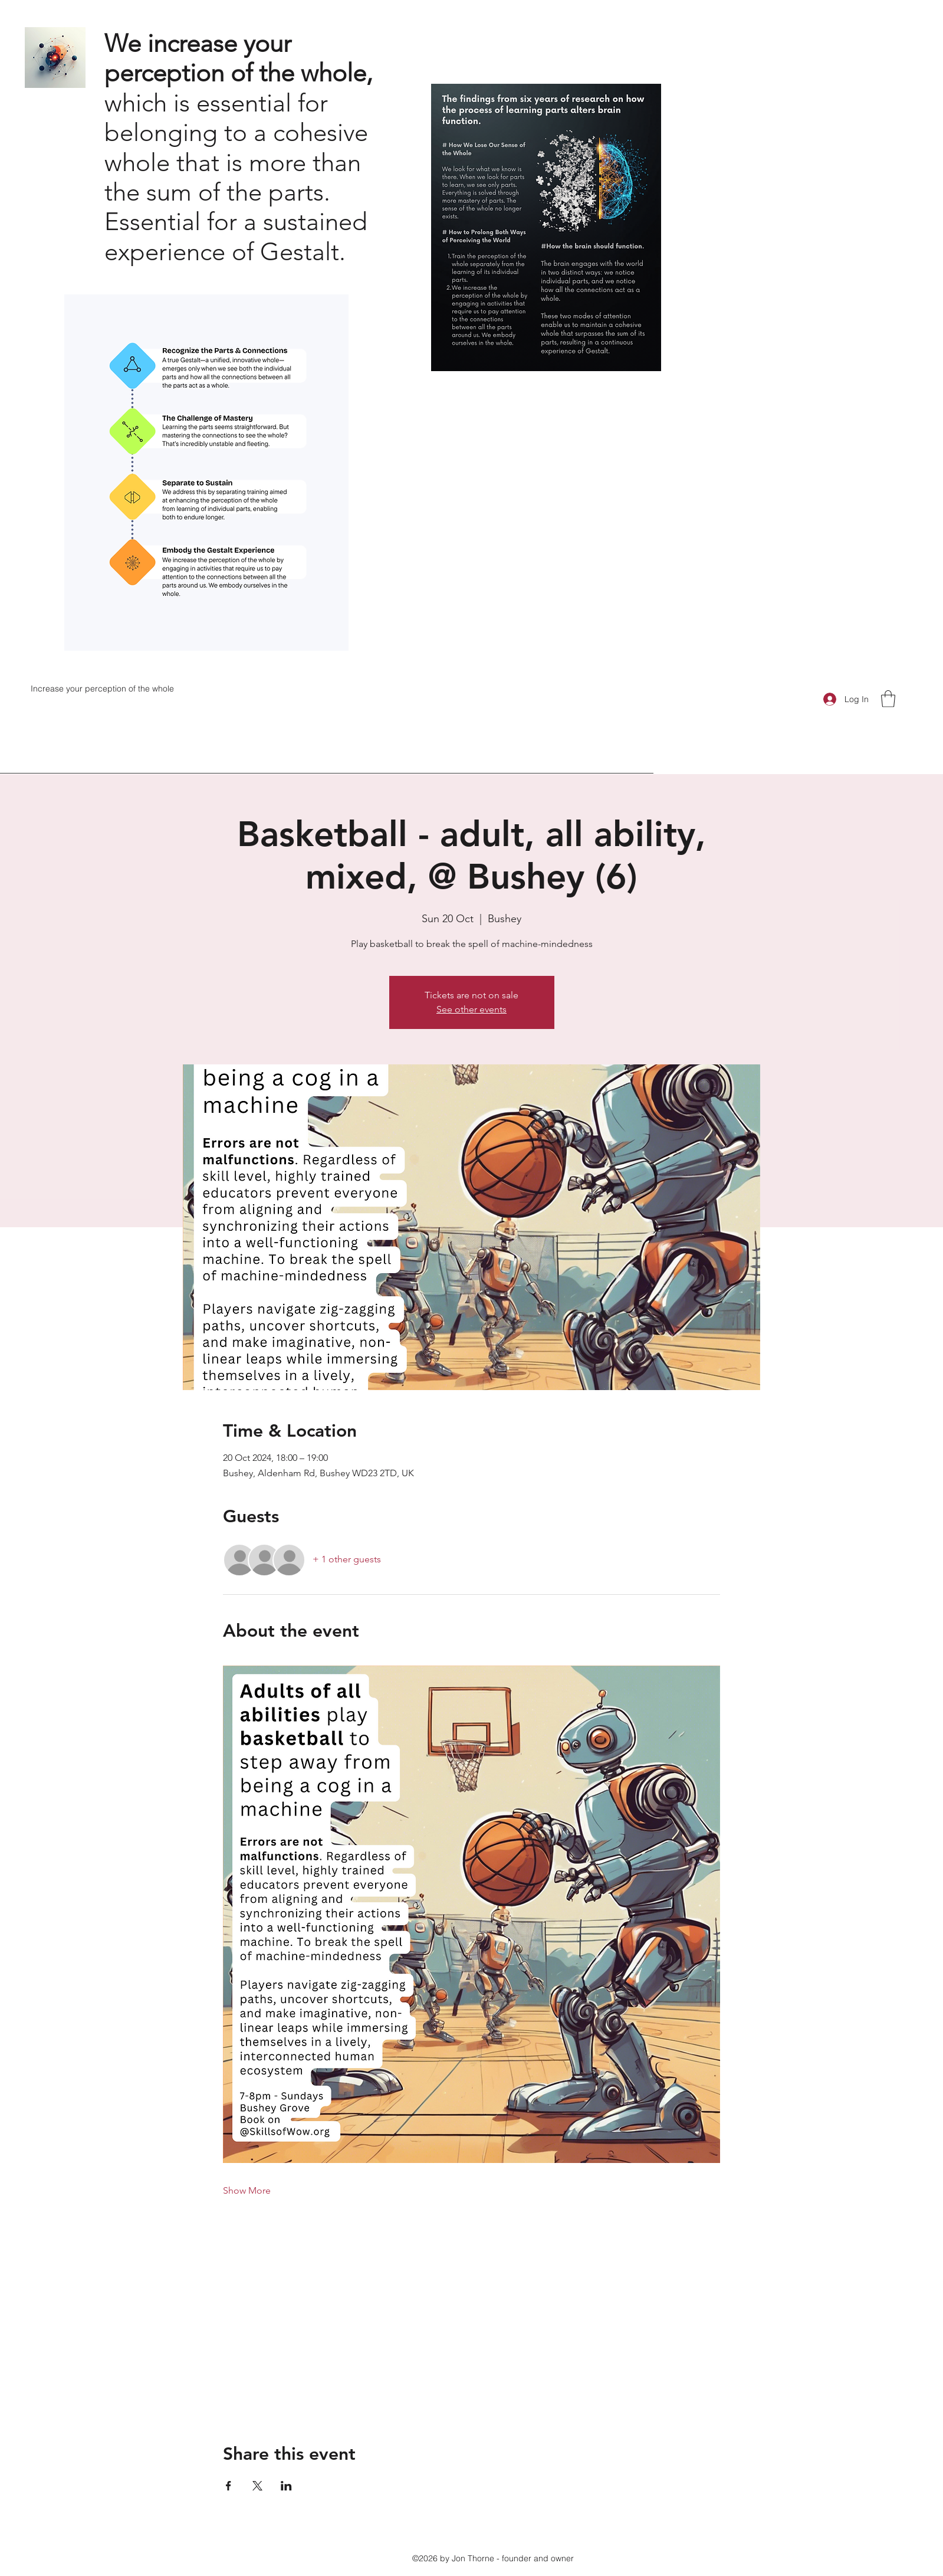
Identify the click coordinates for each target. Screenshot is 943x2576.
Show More (247, 2190)
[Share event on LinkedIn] (286, 2485)
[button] (888, 698)
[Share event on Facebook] (228, 2485)
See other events (471, 1009)
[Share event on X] (257, 2485)
